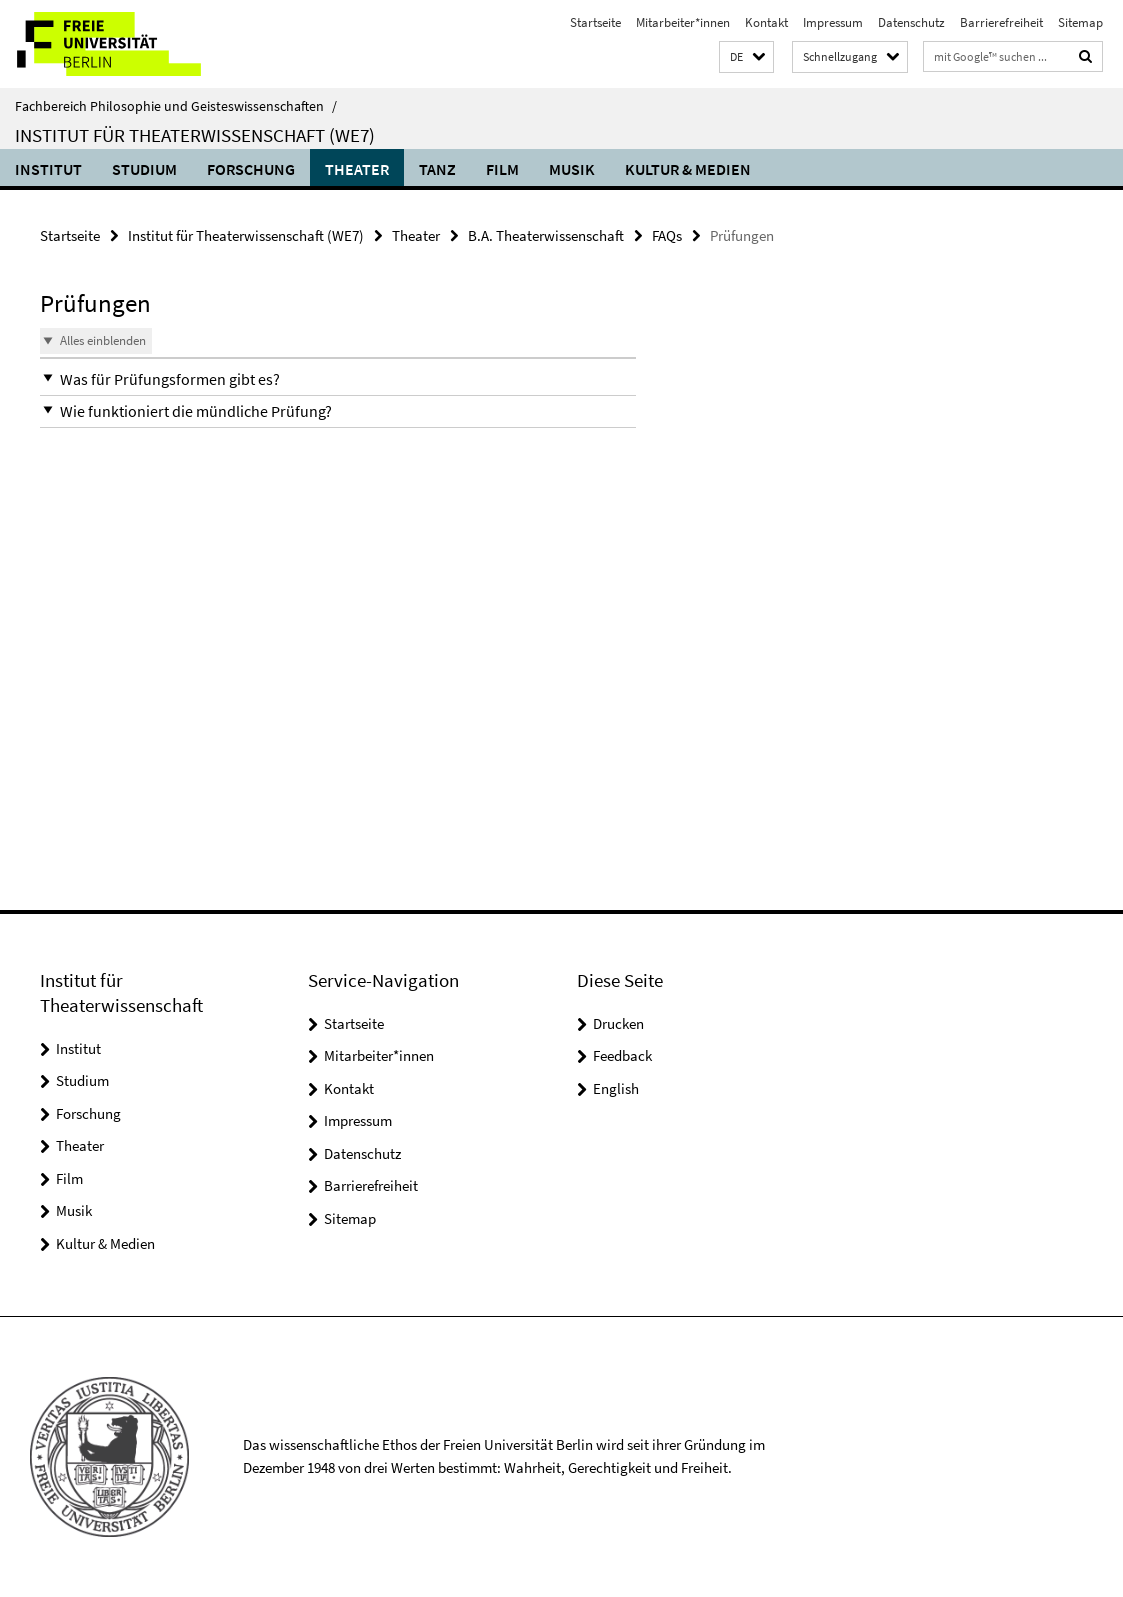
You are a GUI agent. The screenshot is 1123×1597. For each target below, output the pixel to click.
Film (502, 169)
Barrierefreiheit (1001, 22)
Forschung (251, 169)
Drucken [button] (618, 1023)
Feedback (622, 1055)
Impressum (833, 22)
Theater (357, 169)
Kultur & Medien (688, 169)
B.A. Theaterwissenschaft (546, 235)
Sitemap (1080, 22)
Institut (48, 169)
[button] (746, 57)
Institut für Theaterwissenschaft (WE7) (195, 135)
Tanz (437, 169)
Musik (572, 169)
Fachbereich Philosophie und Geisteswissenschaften (176, 106)
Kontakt (766, 22)
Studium (144, 169)
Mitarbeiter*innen (683, 22)
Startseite (595, 22)
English (616, 1088)
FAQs (667, 235)
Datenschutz (911, 22)
